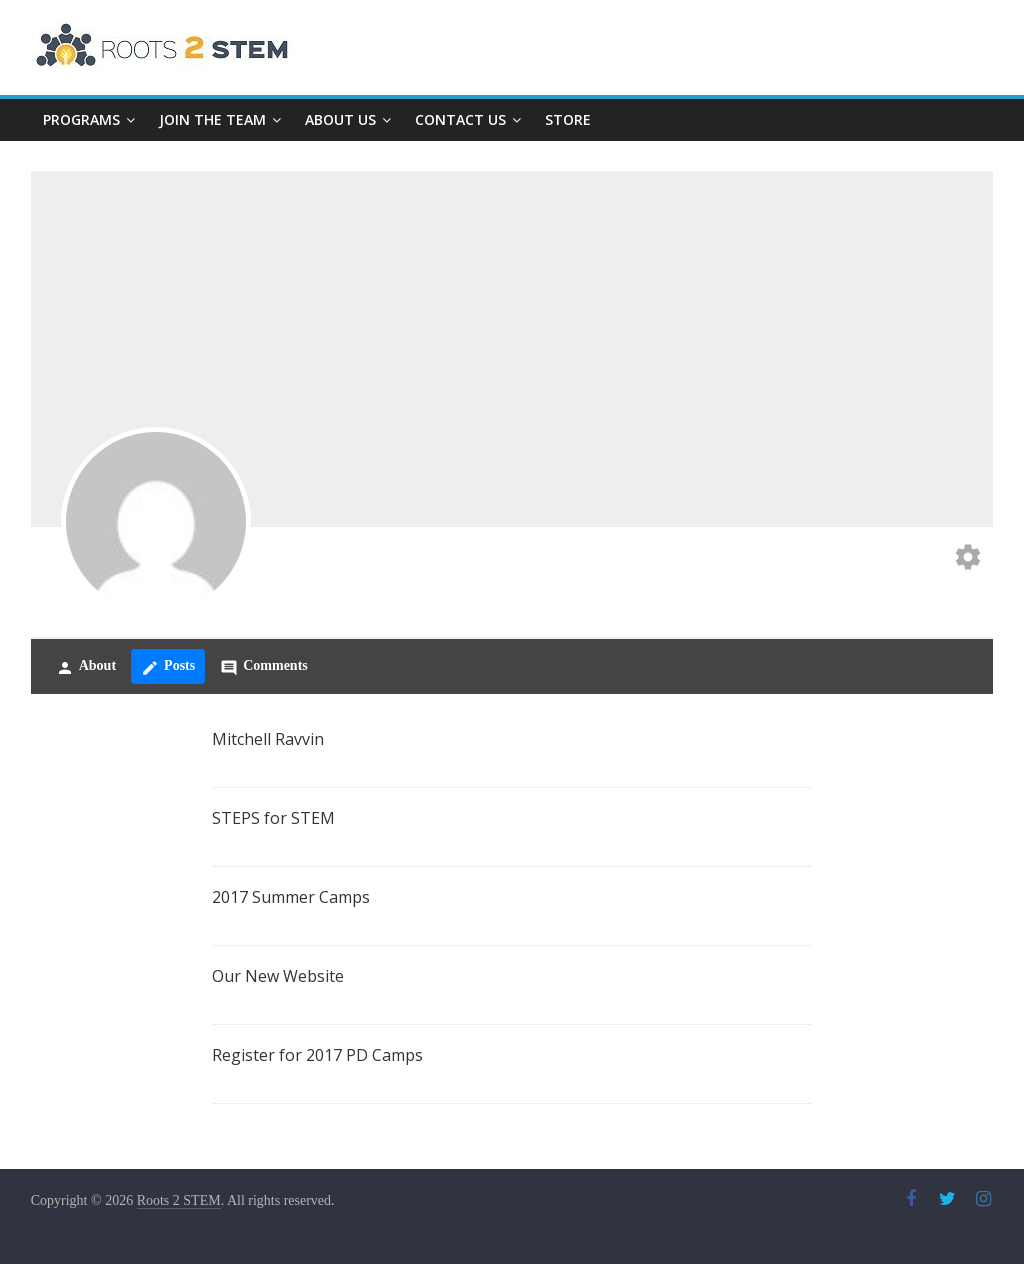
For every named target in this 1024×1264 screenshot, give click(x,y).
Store (568, 119)
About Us (340, 119)
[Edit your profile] (968, 559)
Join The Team (212, 119)
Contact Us (460, 119)
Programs (81, 119)
